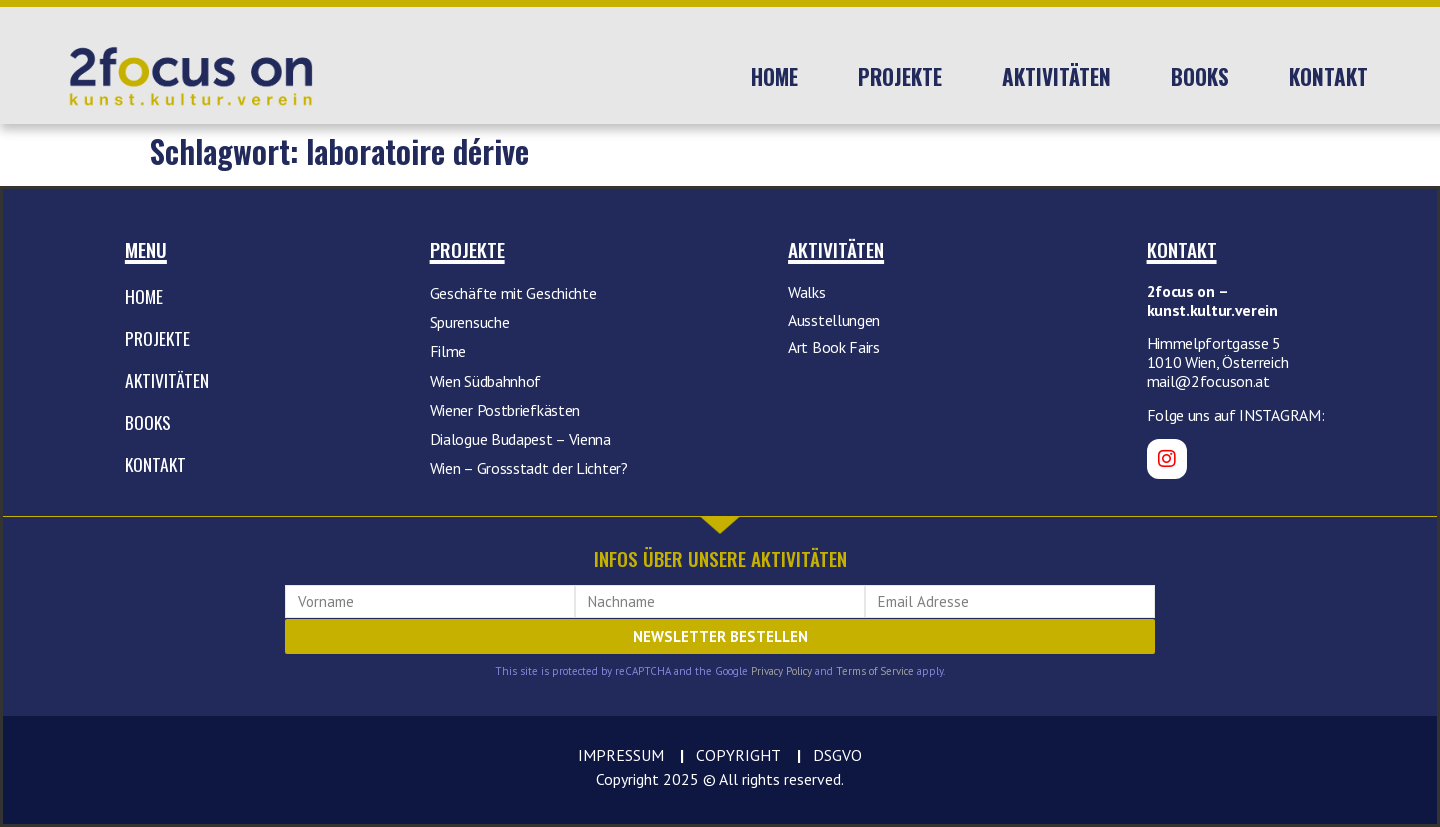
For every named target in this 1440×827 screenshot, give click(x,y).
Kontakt (1328, 76)
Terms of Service (875, 671)
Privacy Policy (781, 671)
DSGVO (837, 755)
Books (1200, 76)
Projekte (900, 76)
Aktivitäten (1056, 76)
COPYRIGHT (738, 755)
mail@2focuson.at (1208, 381)
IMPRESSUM (621, 755)
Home (774, 76)
